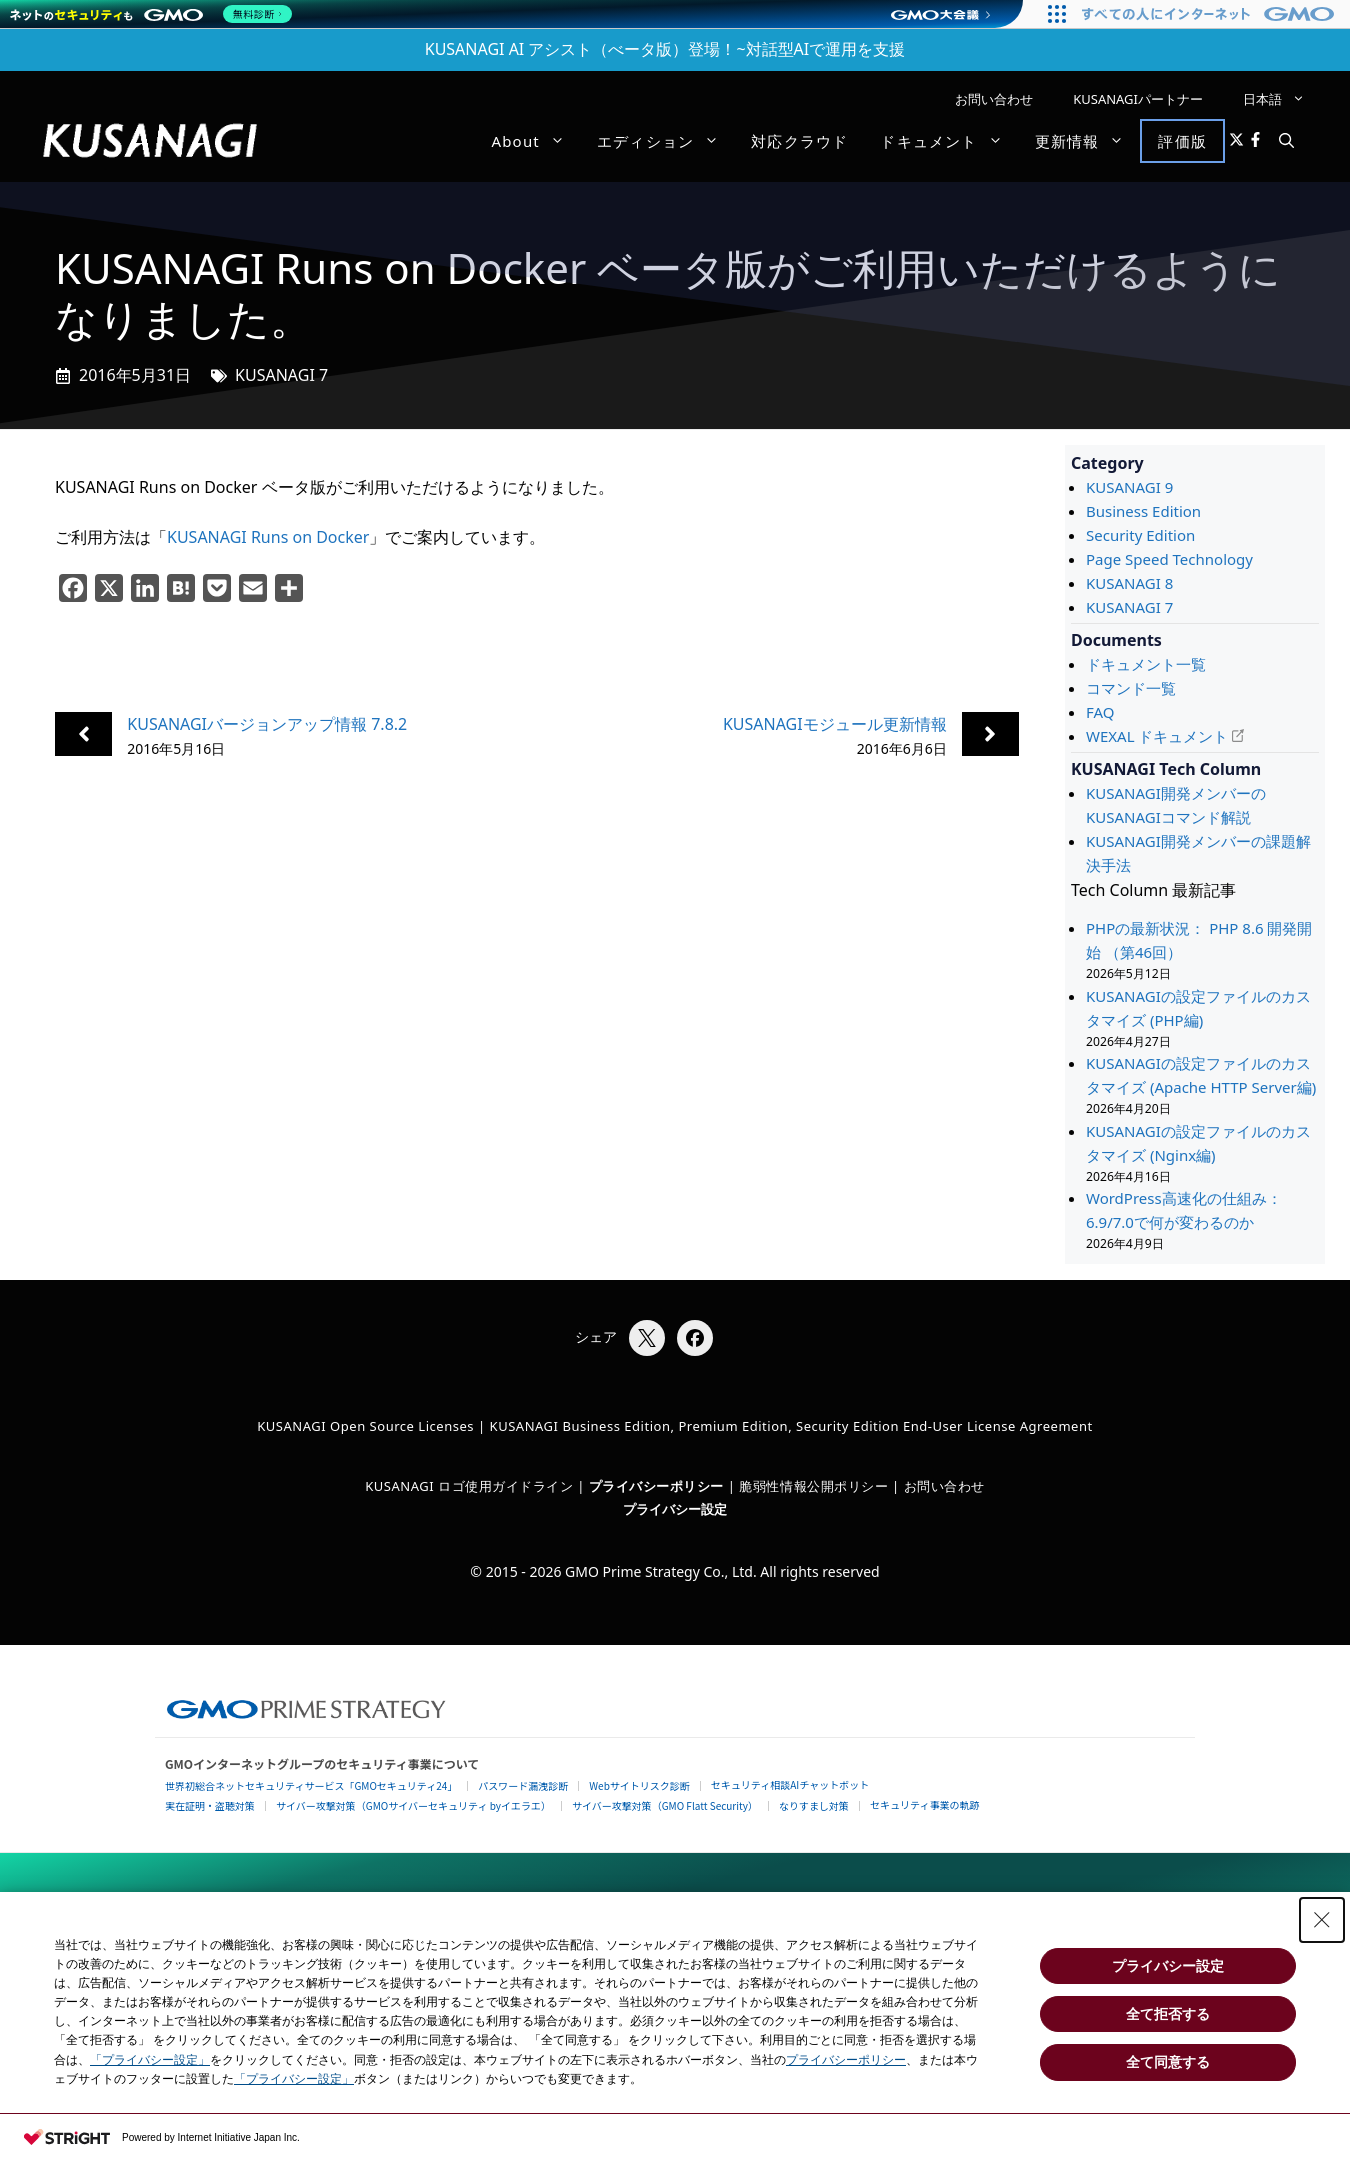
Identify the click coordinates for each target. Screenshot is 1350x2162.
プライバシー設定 (675, 1509)
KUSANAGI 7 (281, 375)
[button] (1286, 141)
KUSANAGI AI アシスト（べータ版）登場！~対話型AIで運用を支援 (665, 49)
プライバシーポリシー (846, 2060)
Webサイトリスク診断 (639, 1785)
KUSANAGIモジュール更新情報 (835, 724)
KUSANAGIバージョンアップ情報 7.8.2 (267, 724)
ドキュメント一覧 (1146, 664)
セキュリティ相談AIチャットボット (790, 1784)
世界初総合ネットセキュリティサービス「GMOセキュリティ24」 (311, 1785)
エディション (666, 141)
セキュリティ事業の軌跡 (924, 1804)
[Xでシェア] (647, 1338)
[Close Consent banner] (1322, 1920)
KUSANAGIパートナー (1138, 99)
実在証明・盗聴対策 (210, 1805)
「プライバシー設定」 (150, 2060)
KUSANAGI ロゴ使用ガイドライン (469, 1486)
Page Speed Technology (1169, 559)
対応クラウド (799, 141)
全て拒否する (1168, 2014)
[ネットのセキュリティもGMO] (153, 14)
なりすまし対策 (814, 1805)
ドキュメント (949, 141)
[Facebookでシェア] (695, 1338)
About (536, 141)
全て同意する (1168, 2062)
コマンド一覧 (1131, 688)
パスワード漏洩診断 (523, 1785)
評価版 (1182, 141)
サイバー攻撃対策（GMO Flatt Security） (665, 1805)
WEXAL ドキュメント (1157, 736)
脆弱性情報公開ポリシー (813, 1486)
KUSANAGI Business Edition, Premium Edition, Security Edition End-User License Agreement (791, 1426)
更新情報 (1088, 141)
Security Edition (1140, 535)
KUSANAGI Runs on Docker (268, 537)
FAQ (1100, 712)
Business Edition (1143, 511)
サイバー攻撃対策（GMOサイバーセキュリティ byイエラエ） (413, 1805)
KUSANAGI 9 (1129, 487)
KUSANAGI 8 (1129, 583)
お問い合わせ (994, 99)
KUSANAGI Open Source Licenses (365, 1426)
